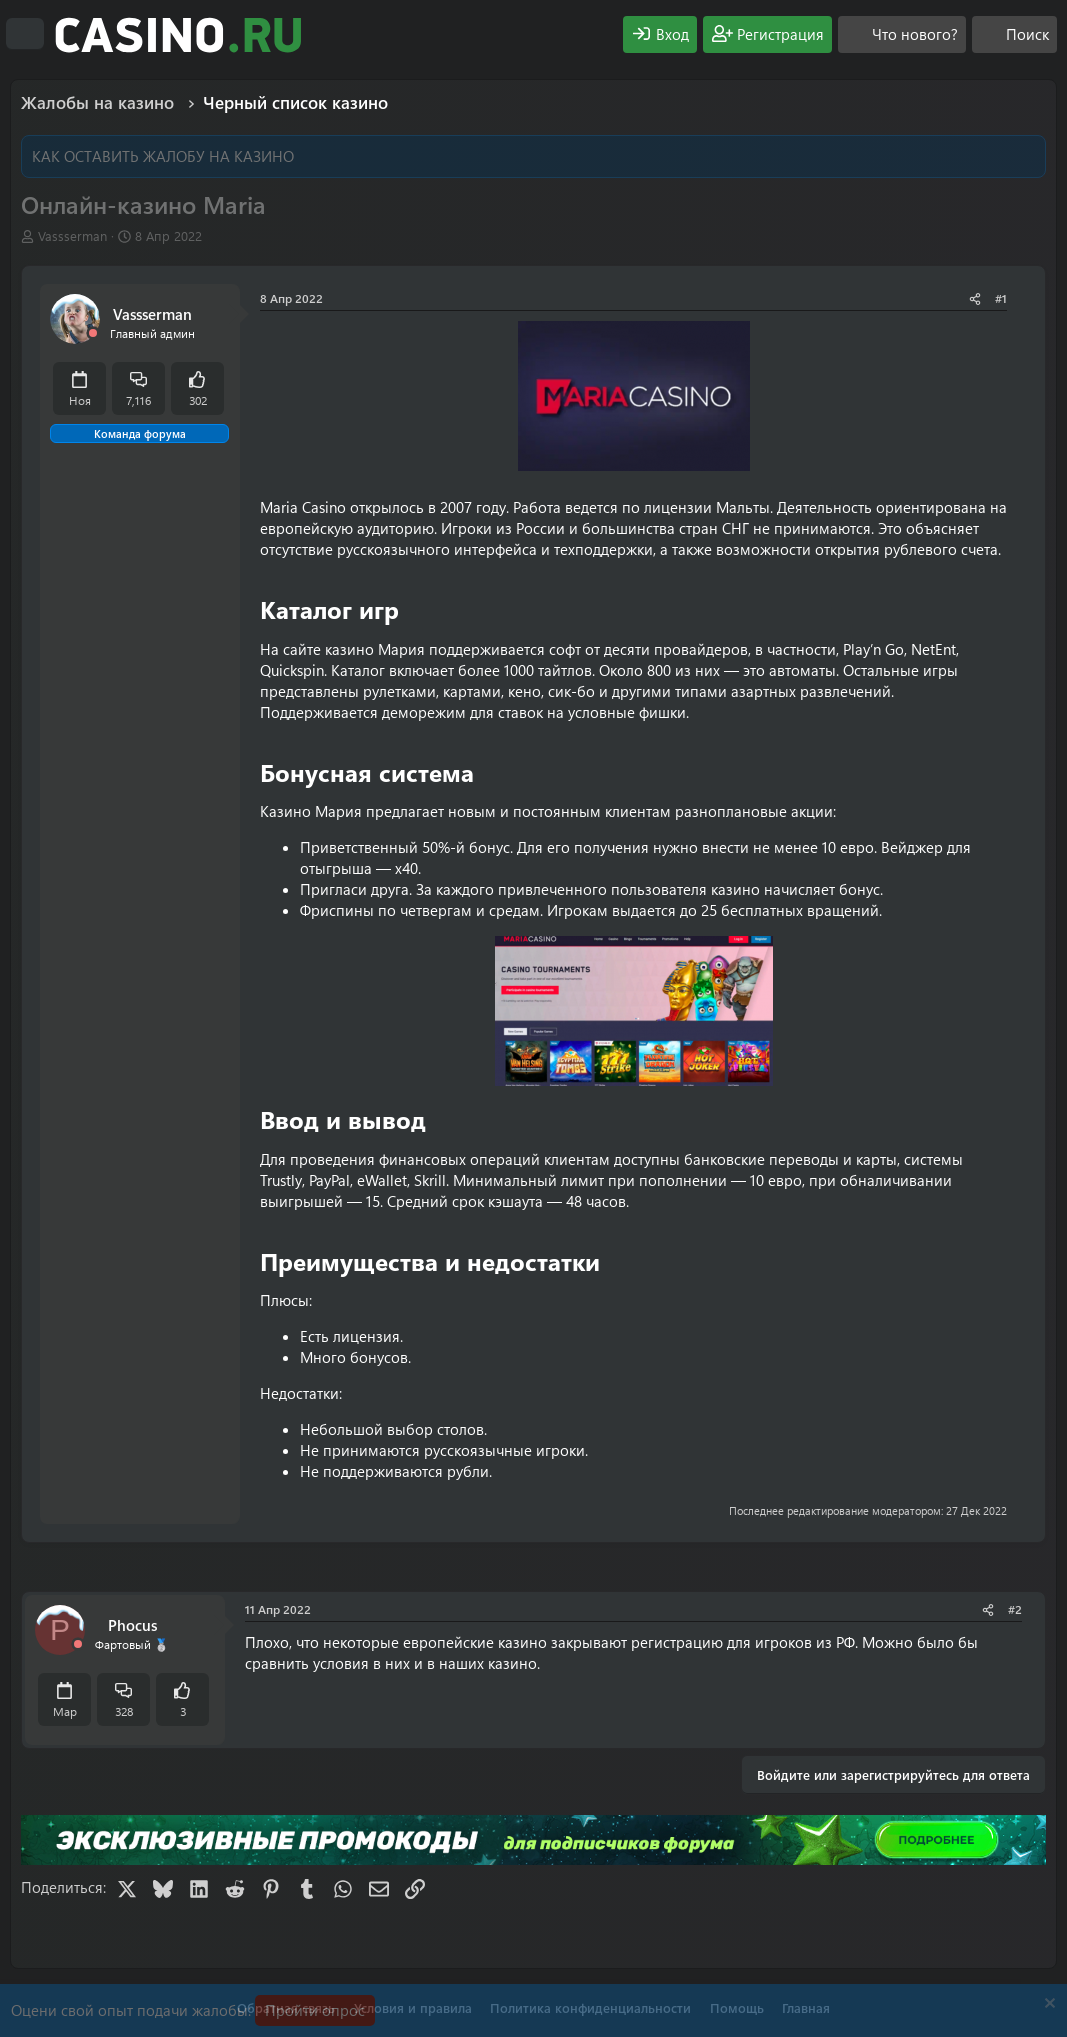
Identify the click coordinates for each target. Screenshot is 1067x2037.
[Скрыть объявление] (1047, 2005)
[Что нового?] (902, 34)
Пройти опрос (315, 2010)
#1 (1001, 298)
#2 (1015, 1609)
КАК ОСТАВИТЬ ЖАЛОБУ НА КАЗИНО (163, 156)
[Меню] (25, 34)
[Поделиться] (975, 298)
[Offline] (93, 333)
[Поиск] (1014, 34)
